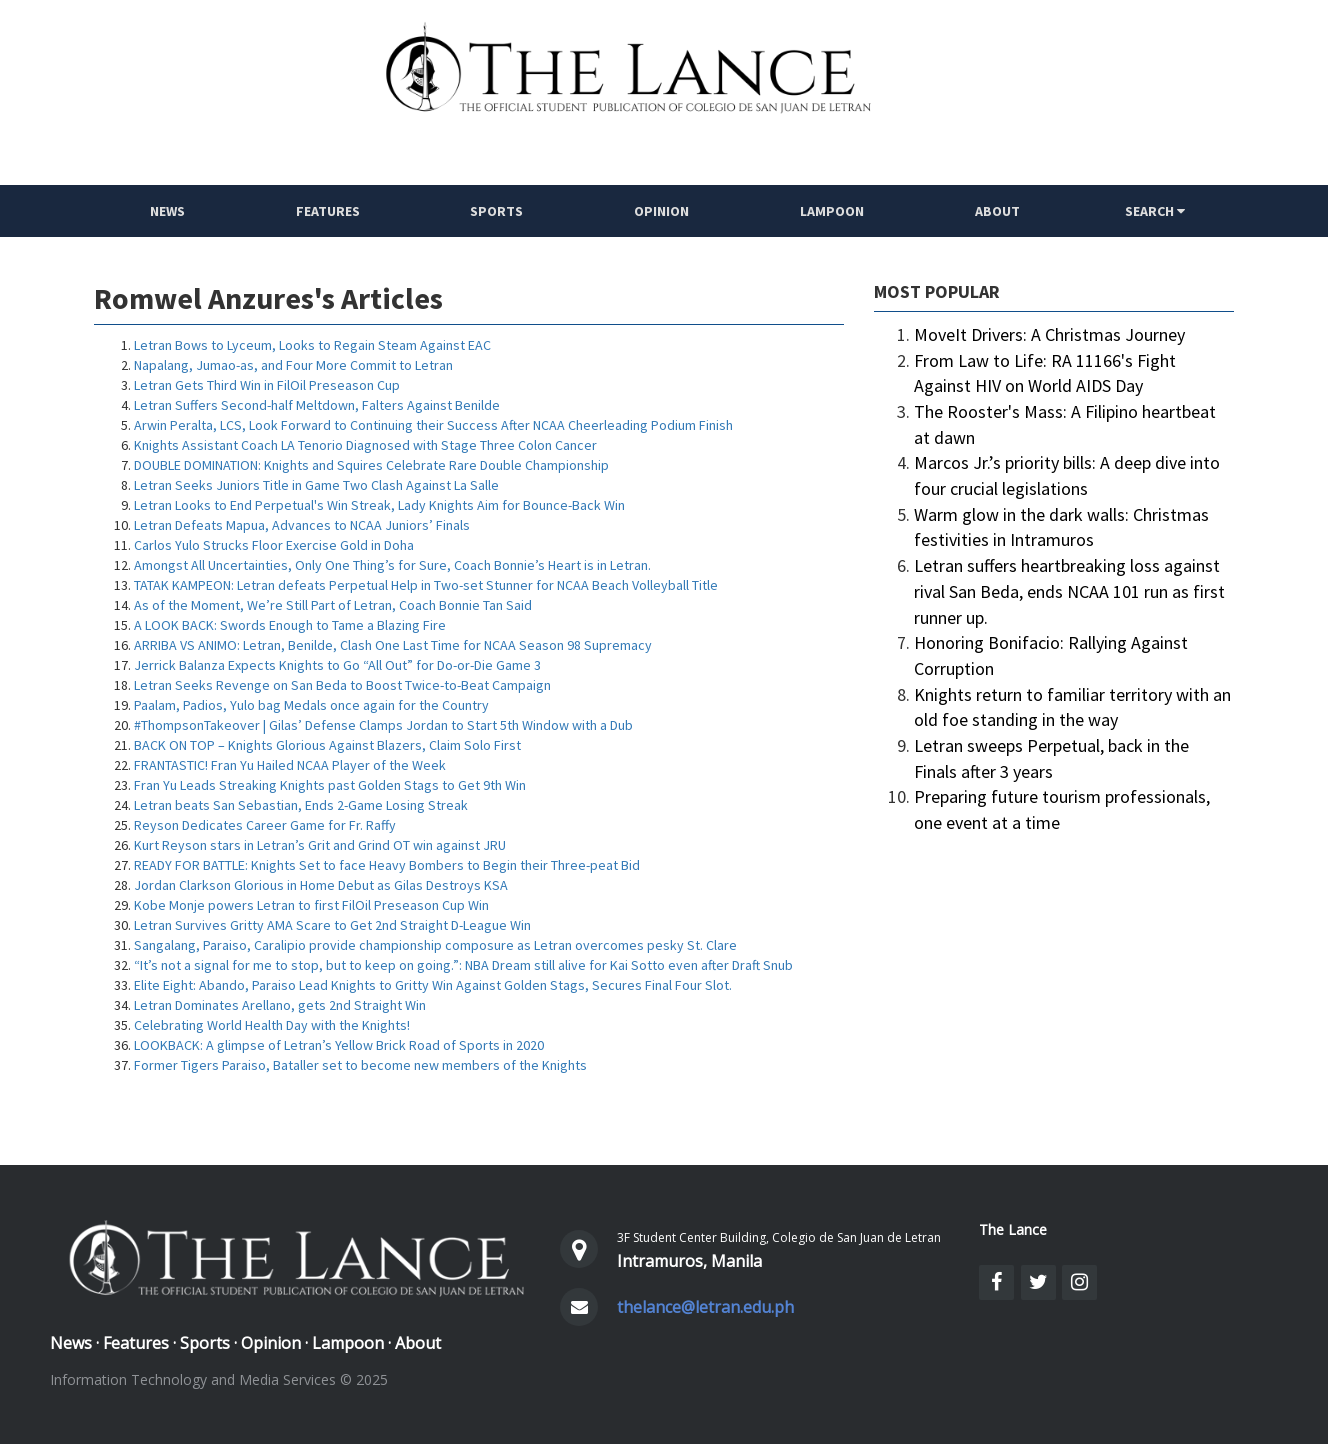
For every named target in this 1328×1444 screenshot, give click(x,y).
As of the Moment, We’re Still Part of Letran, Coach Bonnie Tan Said (333, 605)
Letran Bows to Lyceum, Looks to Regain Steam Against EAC (312, 345)
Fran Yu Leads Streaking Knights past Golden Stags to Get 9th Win (330, 785)
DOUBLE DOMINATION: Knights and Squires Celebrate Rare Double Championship (371, 465)
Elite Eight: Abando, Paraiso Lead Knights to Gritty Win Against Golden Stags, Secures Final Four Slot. (433, 985)
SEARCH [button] (1155, 211)
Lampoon (832, 211)
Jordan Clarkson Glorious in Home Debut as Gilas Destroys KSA (321, 885)
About (418, 1343)
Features (328, 211)
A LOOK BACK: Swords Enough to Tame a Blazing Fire (290, 625)
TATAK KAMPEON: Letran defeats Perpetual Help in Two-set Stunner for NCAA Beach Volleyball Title (426, 585)
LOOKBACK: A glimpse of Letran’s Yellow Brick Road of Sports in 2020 (339, 1045)
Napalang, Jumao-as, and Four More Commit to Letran (293, 365)
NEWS (167, 211)
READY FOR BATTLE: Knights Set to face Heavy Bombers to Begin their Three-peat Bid (387, 865)
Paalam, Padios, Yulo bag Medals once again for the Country (311, 705)
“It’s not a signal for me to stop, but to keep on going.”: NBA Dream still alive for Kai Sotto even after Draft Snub (463, 965)
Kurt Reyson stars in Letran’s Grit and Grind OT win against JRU (320, 845)
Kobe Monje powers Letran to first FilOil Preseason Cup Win (311, 905)
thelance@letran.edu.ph (705, 1307)
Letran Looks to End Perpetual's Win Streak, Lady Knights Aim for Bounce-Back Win (379, 505)
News (71, 1343)
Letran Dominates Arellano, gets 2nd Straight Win (280, 1005)
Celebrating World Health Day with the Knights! (272, 1025)
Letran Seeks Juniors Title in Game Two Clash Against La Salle (316, 485)
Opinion (661, 211)
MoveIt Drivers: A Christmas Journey (1049, 334)
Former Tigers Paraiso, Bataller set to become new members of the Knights (360, 1065)
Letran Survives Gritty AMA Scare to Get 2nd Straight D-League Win (332, 925)
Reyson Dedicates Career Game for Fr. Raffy (265, 825)
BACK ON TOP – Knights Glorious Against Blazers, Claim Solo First (327, 745)
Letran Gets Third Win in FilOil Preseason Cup (267, 385)
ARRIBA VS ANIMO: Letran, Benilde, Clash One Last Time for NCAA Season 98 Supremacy (393, 645)
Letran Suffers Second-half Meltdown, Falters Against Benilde (317, 405)
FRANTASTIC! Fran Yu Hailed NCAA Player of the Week (290, 765)
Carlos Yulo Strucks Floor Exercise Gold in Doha (274, 545)
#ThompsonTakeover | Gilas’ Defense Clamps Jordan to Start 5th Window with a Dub (383, 725)
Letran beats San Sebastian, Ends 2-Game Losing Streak (301, 805)
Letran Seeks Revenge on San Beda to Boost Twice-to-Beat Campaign (342, 685)
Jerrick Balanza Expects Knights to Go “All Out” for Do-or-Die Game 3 (337, 665)
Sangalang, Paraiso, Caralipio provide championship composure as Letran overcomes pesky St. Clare (435, 945)
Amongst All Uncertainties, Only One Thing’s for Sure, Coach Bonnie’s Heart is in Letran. (392, 565)
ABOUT (997, 211)
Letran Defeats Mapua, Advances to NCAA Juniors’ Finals (302, 525)
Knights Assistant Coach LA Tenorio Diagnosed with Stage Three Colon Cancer (365, 445)
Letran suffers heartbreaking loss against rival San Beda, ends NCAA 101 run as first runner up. (1069, 591)
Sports (497, 211)
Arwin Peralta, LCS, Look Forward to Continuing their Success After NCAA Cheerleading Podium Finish (433, 425)
